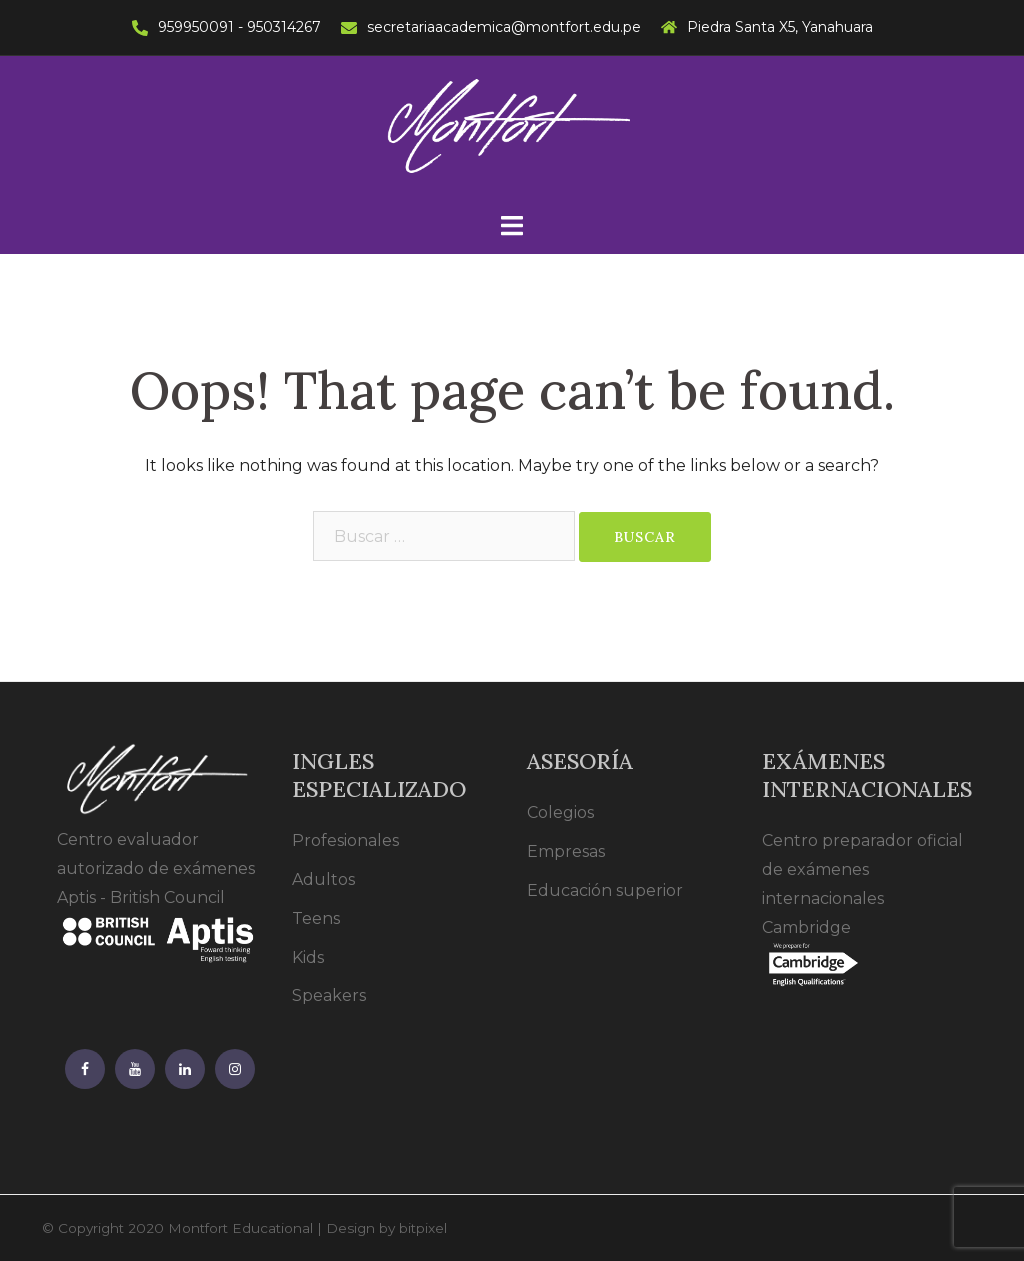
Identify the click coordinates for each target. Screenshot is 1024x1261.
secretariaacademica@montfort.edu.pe (504, 27)
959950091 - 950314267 (239, 27)
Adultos (323, 879)
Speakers (329, 995)
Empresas (566, 851)
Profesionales (345, 840)
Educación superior (605, 890)
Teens (316, 918)
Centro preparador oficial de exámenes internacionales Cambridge (862, 902)
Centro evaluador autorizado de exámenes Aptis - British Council (159, 888)
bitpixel (423, 1228)
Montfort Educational (240, 1228)
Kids (308, 957)
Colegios (560, 812)
